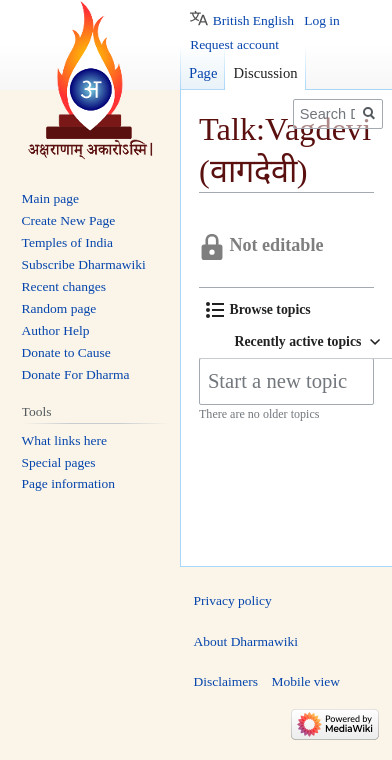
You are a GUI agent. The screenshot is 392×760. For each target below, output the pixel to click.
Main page (50, 198)
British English (253, 20)
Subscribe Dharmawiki (84, 264)
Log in (322, 20)
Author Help (56, 330)
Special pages (59, 462)
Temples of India (67, 242)
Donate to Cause (66, 352)
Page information (68, 483)
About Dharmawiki (246, 641)
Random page (59, 308)
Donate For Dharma (76, 374)
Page (203, 73)
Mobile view (305, 681)
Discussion (265, 73)
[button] (258, 310)
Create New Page (69, 220)
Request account (234, 44)
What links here (64, 440)
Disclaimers (226, 681)
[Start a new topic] (286, 381)
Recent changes (64, 286)
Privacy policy (233, 600)
